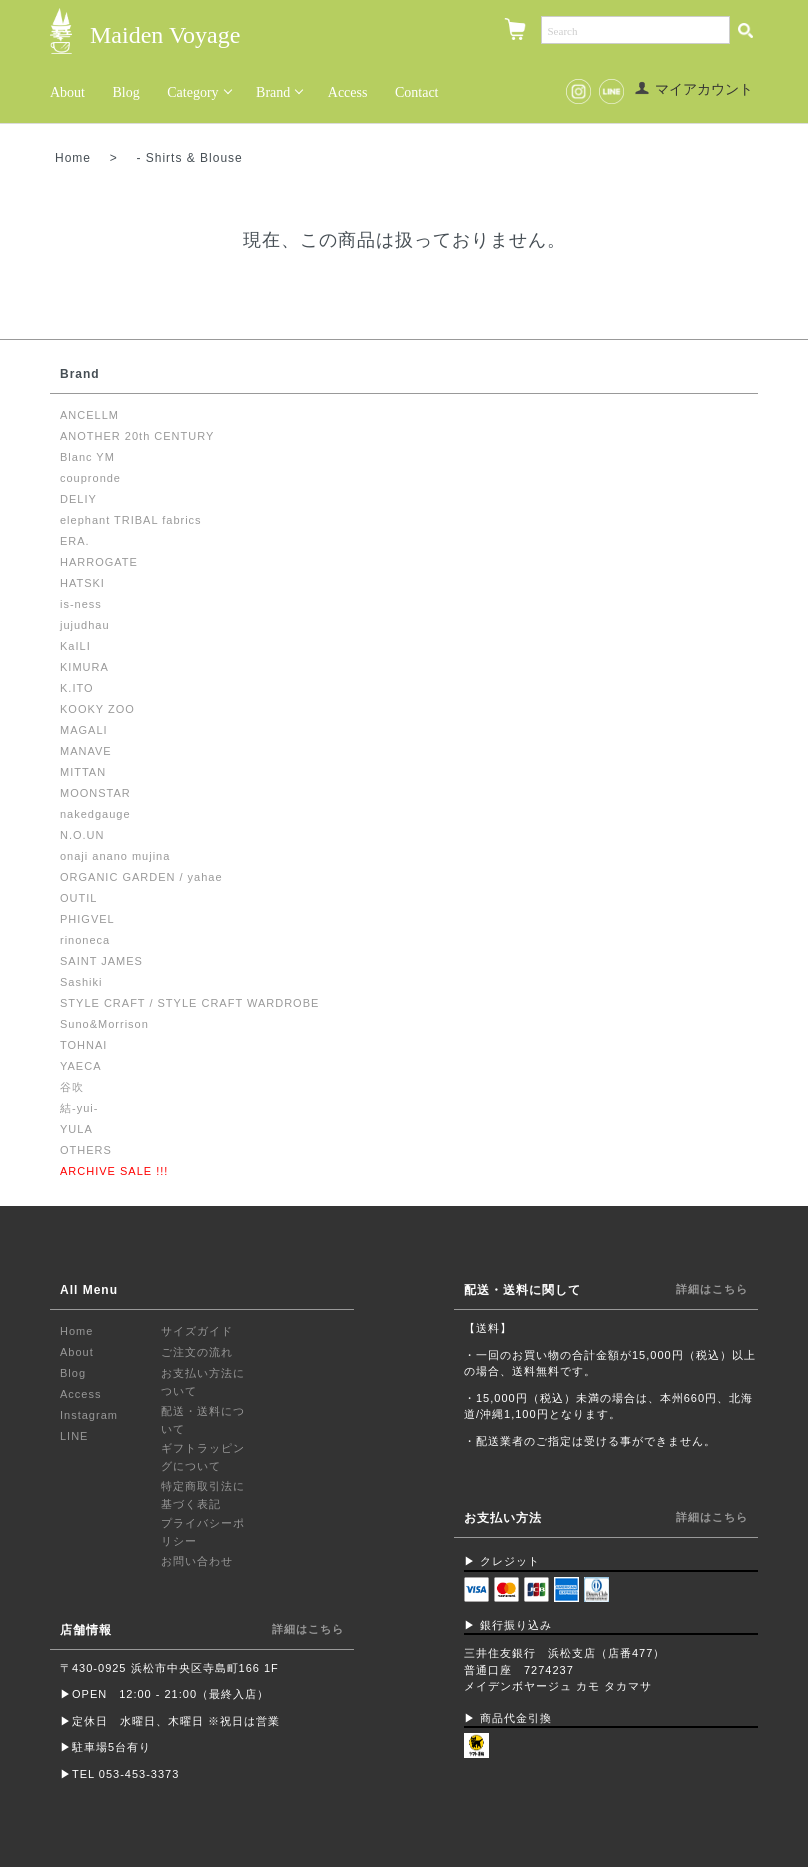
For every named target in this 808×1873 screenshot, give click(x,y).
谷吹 (72, 1088)
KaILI (75, 647)
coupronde (90, 479)
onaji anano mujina (115, 857)
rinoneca (85, 941)
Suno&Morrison (104, 1025)
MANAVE (86, 752)
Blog (126, 92)
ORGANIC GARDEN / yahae (141, 878)
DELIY (78, 500)
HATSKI (82, 584)
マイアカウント (693, 89)
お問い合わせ (197, 1561)
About (67, 92)
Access (348, 92)
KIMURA (84, 668)
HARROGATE (99, 563)
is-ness (81, 605)
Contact (417, 92)
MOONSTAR (95, 794)
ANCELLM (89, 416)
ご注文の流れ (197, 1353)
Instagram (89, 1416)
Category (192, 92)
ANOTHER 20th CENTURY (137, 437)
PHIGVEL (87, 920)
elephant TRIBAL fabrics (131, 521)
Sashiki (81, 983)
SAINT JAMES (101, 962)
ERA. (75, 542)
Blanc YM (87, 458)
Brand (273, 92)
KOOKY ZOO (97, 710)
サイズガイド (197, 1332)
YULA (76, 1130)
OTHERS (86, 1151)
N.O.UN (82, 836)
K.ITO (77, 689)
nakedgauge (95, 815)
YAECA (80, 1067)
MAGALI (84, 731)
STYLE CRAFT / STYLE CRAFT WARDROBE (189, 1004)
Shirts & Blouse (194, 158)
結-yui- (79, 1109)
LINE (74, 1437)
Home (73, 158)
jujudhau (85, 626)
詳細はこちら (308, 1629)
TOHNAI (83, 1046)
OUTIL (78, 899)
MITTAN (83, 773)
